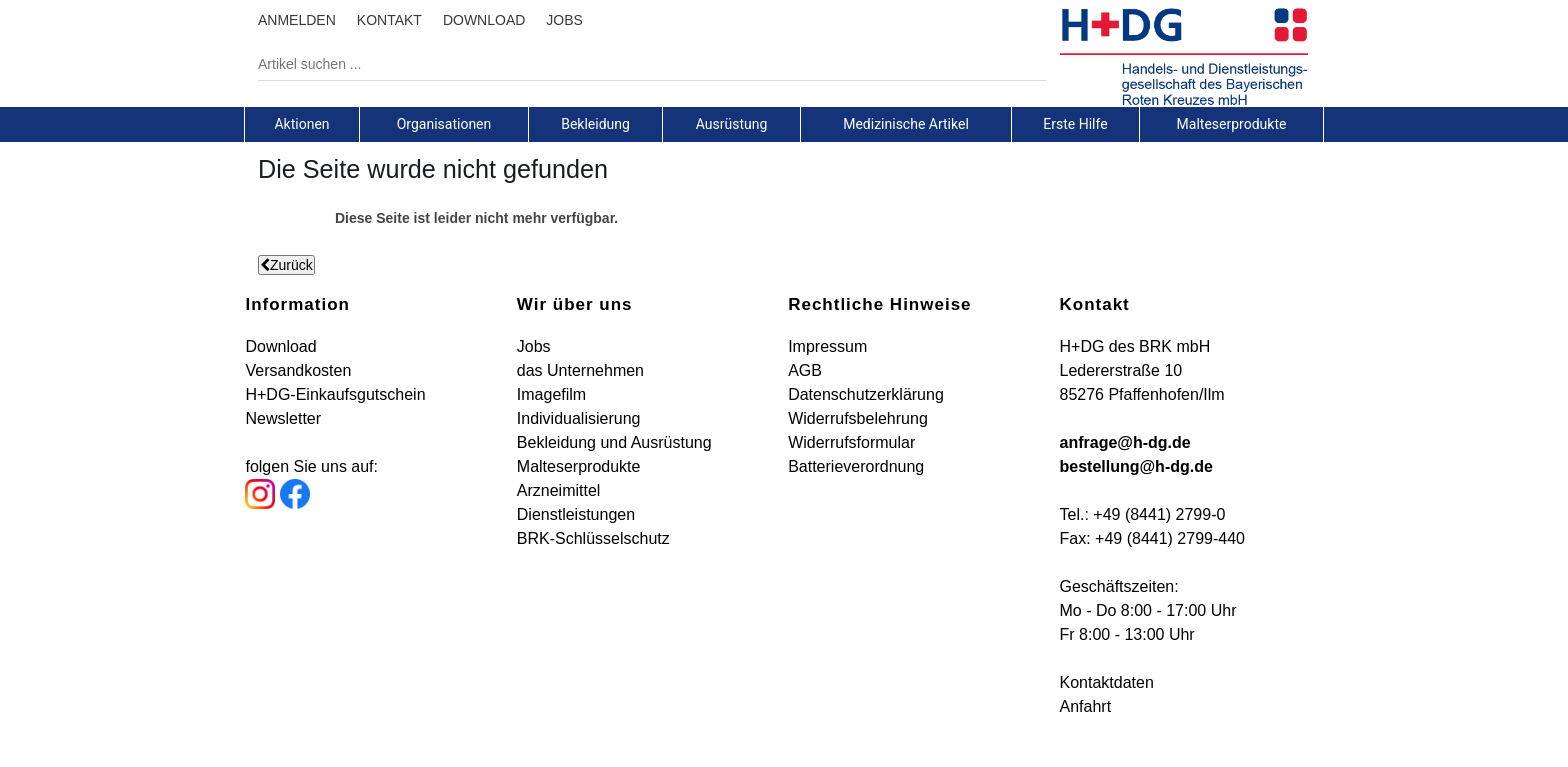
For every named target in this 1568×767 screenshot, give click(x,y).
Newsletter (283, 418)
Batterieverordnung (856, 466)
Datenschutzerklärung (866, 394)
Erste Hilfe (1075, 124)
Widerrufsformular (851, 442)
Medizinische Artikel (906, 124)
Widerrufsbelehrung (858, 418)
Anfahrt (1086, 706)
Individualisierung (579, 418)
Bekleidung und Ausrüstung (614, 442)
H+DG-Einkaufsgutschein (335, 394)
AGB (805, 370)
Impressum (827, 346)
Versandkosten (298, 370)
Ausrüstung (732, 124)
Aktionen (301, 124)
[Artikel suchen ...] (637, 64)
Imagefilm (551, 394)
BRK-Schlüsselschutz (593, 538)
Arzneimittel (559, 490)
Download (280, 346)
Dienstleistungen (576, 514)
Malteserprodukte (1232, 124)
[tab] (302, 124)
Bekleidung (595, 124)
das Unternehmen (580, 370)
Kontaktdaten (1107, 682)
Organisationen (444, 124)
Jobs (534, 346)
